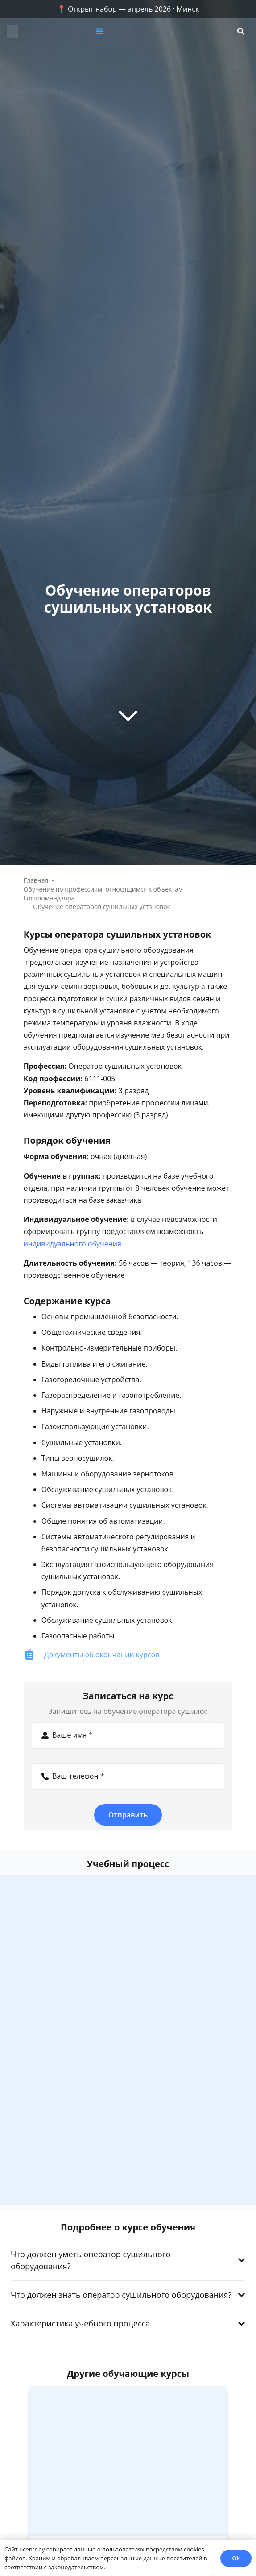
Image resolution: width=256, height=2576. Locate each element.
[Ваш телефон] (128, 1776)
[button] (130, 31)
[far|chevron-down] (128, 715)
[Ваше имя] (128, 1735)
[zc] (12, 31)
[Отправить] (128, 1815)
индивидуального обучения (72, 1244)
